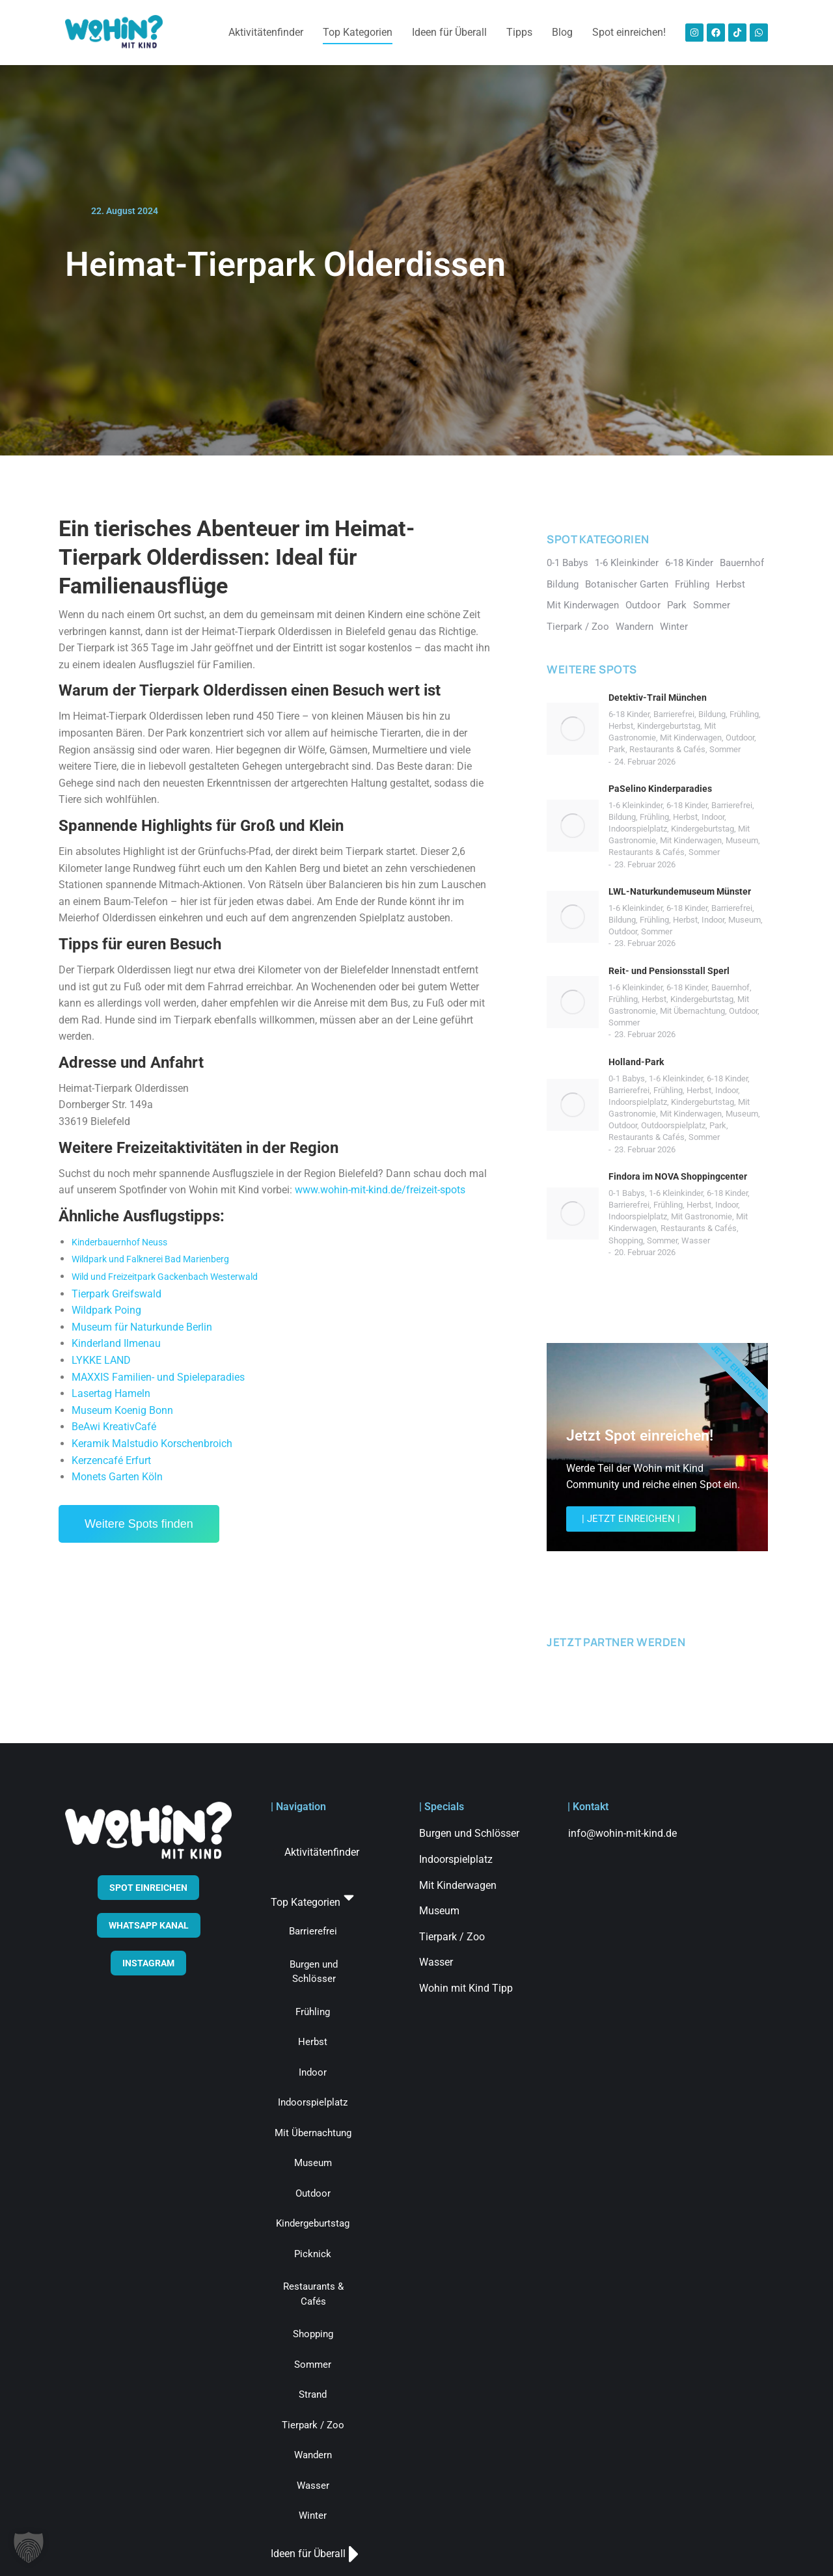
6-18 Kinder (628, 714)
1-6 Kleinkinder (635, 805)
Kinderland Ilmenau (116, 1343)
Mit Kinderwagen (691, 737)
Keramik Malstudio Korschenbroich (152, 1443)
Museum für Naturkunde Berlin (142, 1327)
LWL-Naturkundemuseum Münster (679, 891)
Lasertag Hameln (111, 1393)
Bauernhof (730, 987)
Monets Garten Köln (117, 1477)
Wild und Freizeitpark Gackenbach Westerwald (165, 1276)
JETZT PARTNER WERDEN (616, 1641)
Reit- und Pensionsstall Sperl (669, 971)
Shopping (625, 1240)
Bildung (712, 714)
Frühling (744, 714)
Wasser (695, 1240)
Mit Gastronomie (701, 1216)
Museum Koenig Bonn (122, 1410)
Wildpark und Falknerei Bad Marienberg (150, 1259)
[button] (28, 2547)
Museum (742, 840)
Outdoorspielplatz (673, 1125)
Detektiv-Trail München (657, 697)
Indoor (713, 817)
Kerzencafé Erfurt (111, 1460)
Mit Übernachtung (692, 1011)
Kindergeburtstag (668, 726)
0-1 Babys (626, 1078)
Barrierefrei (673, 714)
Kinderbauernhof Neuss (119, 1242)
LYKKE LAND (101, 1360)
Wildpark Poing (106, 1310)
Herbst (620, 726)
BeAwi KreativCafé (114, 1426)
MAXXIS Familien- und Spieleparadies (158, 1377)
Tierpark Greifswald (116, 1294)
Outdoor (740, 737)
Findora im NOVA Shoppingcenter (677, 1176)
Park (616, 749)
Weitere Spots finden (139, 1523)
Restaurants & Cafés (667, 749)
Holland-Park (636, 1062)
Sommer (725, 749)
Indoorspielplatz (637, 829)
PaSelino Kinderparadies (660, 788)
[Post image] (573, 729)
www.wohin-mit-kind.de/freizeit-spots (380, 1190)
